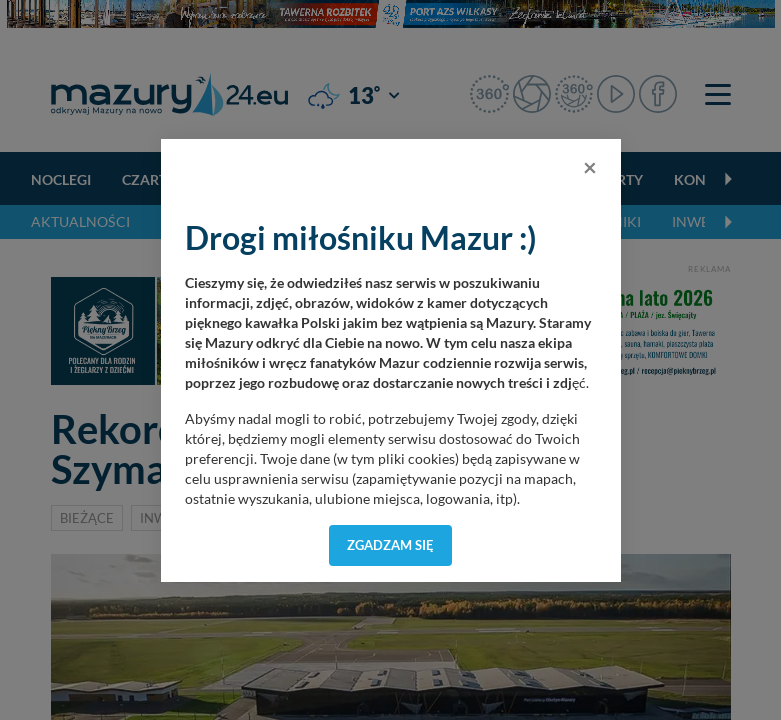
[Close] (590, 167)
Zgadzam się (390, 545)
